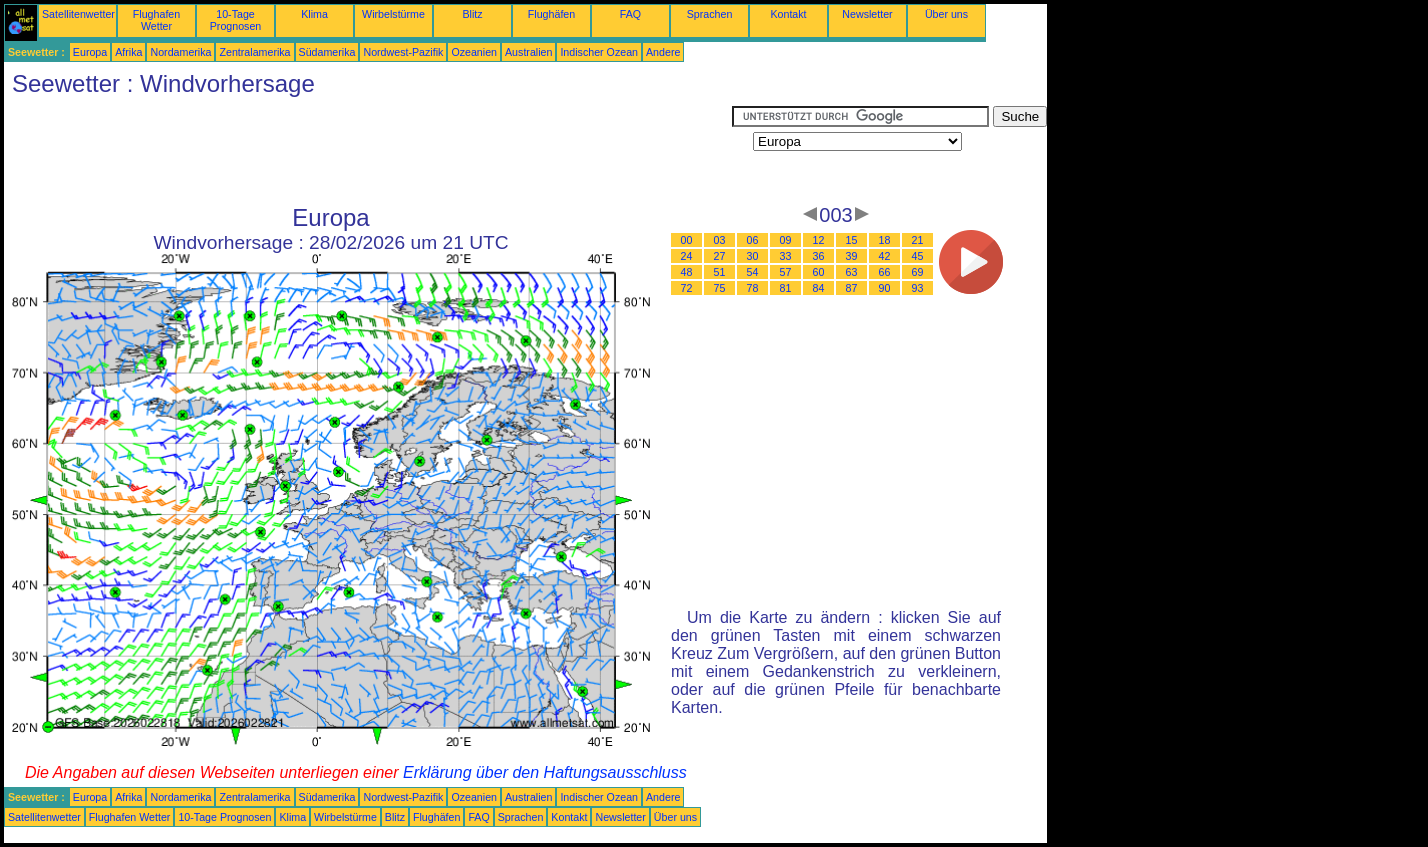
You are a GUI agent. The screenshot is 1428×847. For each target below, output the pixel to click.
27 (720, 256)
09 (786, 240)
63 (852, 272)
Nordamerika (180, 52)
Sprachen (710, 14)
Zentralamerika (254, 52)
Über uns (946, 14)
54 (753, 272)
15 (852, 240)
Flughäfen (551, 14)
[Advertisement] (368, 151)
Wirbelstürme (393, 14)
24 (687, 256)
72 (687, 288)
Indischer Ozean (599, 52)
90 (885, 288)
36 (819, 256)
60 (819, 272)
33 (786, 256)
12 (819, 240)
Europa (90, 52)
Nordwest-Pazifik (403, 52)
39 (852, 256)
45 (918, 256)
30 (753, 256)
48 (687, 272)
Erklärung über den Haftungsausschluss (545, 772)
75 (720, 288)
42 (885, 256)
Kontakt (788, 14)
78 (753, 288)
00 (687, 240)
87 (852, 288)
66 (885, 272)
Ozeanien (474, 52)
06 (753, 240)
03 (720, 240)
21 (918, 240)
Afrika (128, 52)
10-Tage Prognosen (236, 20)
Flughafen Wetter (156, 20)
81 (786, 288)
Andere (663, 52)
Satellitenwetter (78, 14)
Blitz (472, 14)
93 (918, 288)
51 (720, 272)
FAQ (630, 14)
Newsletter (867, 14)
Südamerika (327, 52)
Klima (314, 14)
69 (918, 272)
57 (786, 272)
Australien (528, 52)
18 (885, 240)
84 (819, 288)
